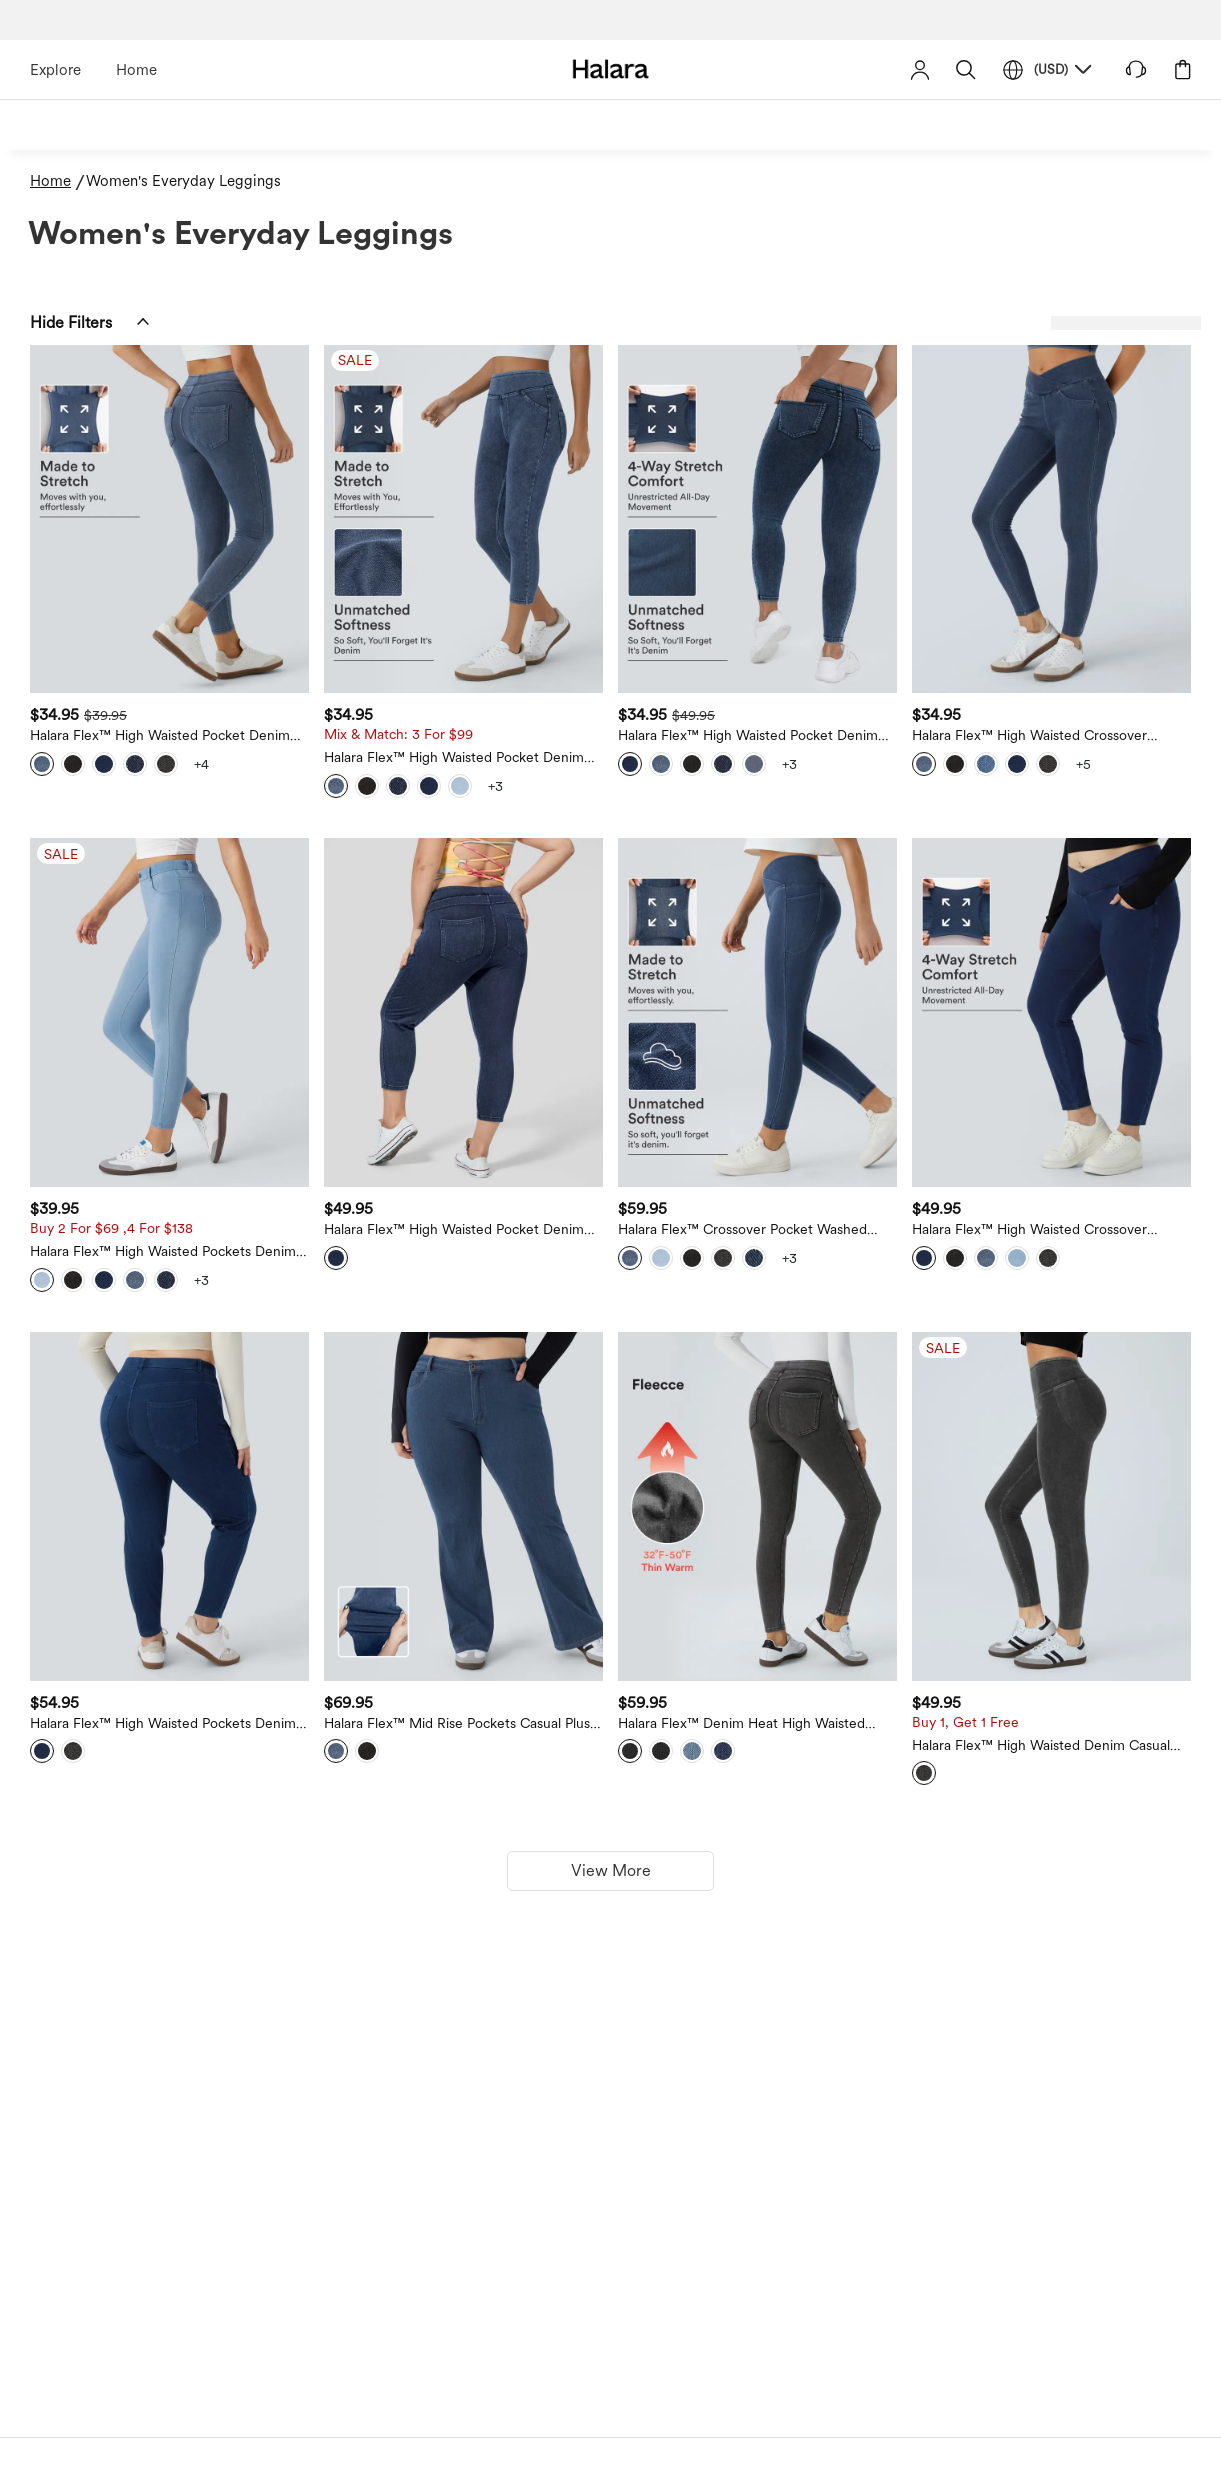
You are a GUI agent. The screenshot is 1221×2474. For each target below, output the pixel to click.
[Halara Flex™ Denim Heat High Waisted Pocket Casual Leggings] (757, 1506)
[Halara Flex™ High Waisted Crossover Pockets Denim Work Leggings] (1051, 519)
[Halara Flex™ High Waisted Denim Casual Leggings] (1051, 1506)
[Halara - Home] (610, 68)
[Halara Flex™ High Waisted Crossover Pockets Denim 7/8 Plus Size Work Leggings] (1051, 1012)
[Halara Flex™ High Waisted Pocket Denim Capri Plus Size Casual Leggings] (463, 1012)
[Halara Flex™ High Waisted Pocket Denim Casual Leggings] (169, 519)
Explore (55, 70)
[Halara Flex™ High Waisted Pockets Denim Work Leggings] (169, 1012)
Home (136, 70)
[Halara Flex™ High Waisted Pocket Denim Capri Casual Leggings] (463, 519)
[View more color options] (201, 764)
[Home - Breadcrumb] (58, 181)
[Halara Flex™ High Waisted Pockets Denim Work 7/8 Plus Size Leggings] (169, 1506)
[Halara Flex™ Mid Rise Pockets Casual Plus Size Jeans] (463, 1506)
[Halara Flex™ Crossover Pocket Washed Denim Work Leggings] (757, 1012)
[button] (966, 69)
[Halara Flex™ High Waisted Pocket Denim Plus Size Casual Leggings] (757, 519)
